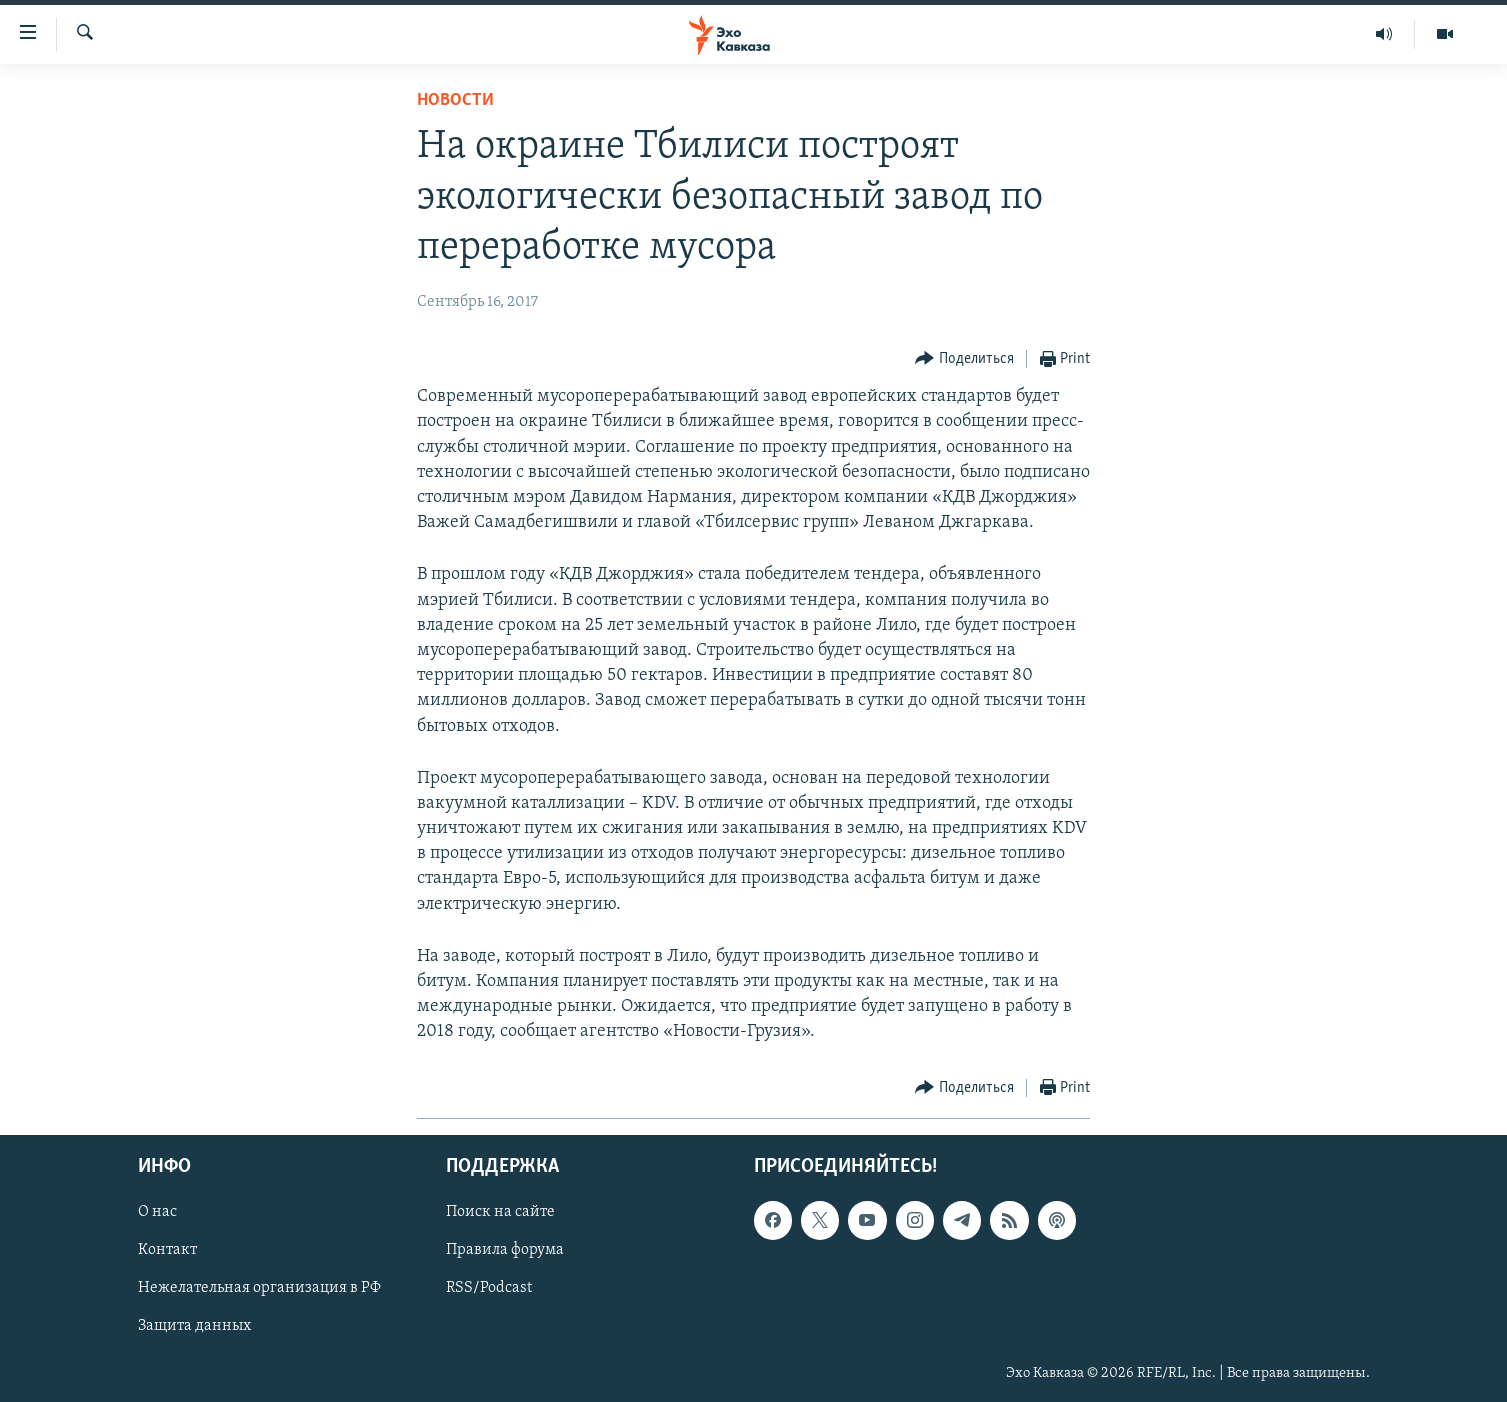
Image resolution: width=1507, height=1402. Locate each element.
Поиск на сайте (500, 1212)
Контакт (167, 1250)
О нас (157, 1212)
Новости (455, 100)
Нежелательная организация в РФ (259, 1288)
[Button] (964, 359)
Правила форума (505, 1250)
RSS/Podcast (489, 1288)
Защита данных (194, 1326)
